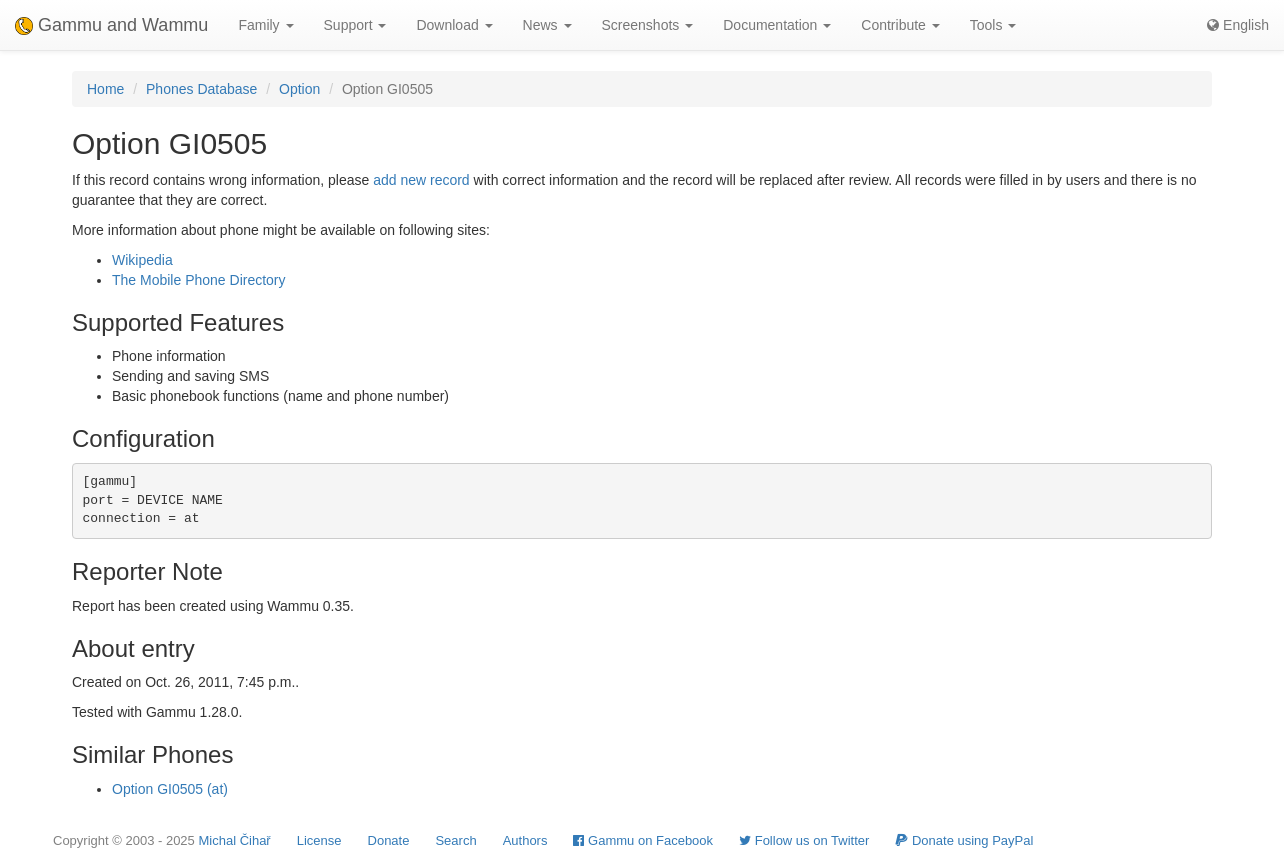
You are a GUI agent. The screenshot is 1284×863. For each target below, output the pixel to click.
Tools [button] (993, 25)
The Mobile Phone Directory (199, 280)
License (319, 840)
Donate (389, 840)
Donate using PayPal (964, 840)
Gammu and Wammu (111, 25)
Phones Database (201, 89)
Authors (525, 840)
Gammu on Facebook (643, 840)
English (1238, 25)
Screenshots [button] (648, 25)
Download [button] (454, 25)
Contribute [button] (900, 25)
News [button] (547, 25)
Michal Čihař (234, 840)
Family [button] (265, 25)
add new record (421, 180)
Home (105, 89)
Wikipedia (142, 260)
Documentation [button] (777, 25)
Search (455, 840)
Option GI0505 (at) (170, 789)
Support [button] (355, 25)
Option (299, 89)
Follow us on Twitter (804, 840)
